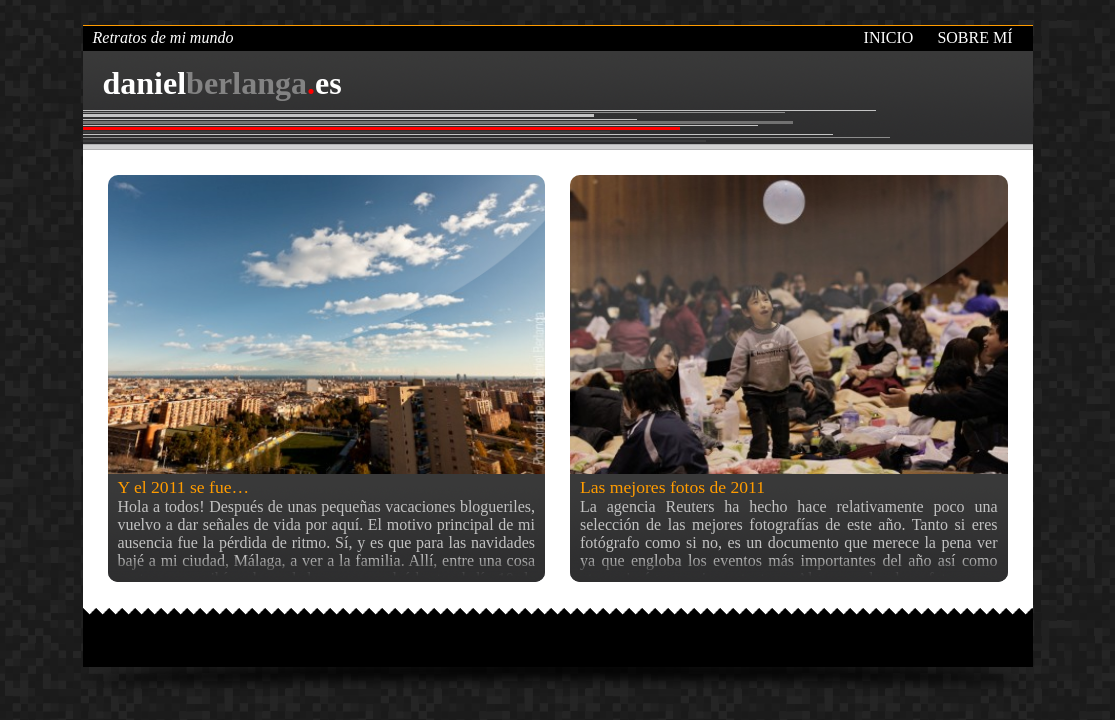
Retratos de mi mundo (163, 37)
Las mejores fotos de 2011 (672, 487)
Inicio (889, 37)
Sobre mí (974, 37)
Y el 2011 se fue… (184, 487)
